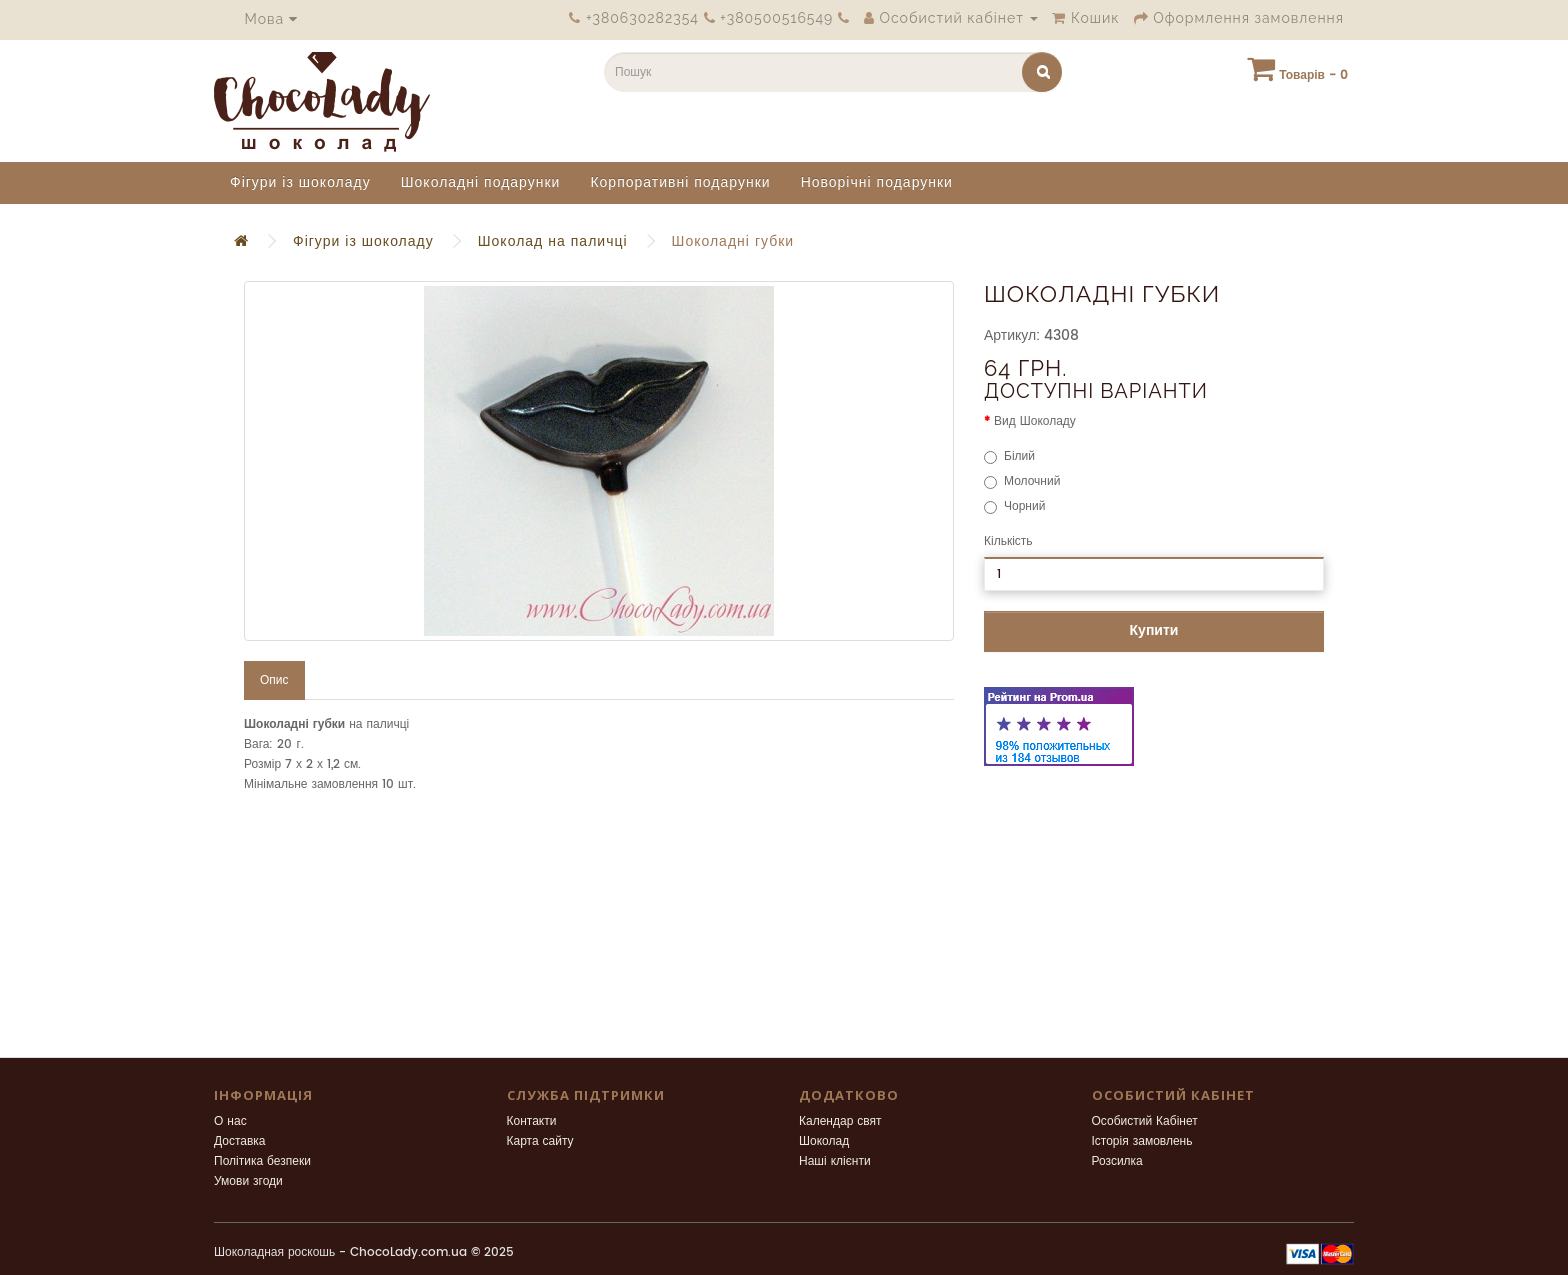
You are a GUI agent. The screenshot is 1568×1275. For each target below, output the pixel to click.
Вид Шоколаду (1035, 421)
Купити (1154, 630)
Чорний (1014, 506)
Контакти (532, 1121)
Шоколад (824, 1141)
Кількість (1008, 541)
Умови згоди (248, 1181)
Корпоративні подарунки (680, 182)
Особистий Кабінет (1145, 1121)
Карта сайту (540, 1141)
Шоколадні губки (733, 241)
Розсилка (1117, 1161)
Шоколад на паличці (553, 241)
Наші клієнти (835, 1161)
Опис (274, 680)
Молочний (1022, 481)
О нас (230, 1121)
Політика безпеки (262, 1161)
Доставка (240, 1141)
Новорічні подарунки (877, 182)
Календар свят (840, 1121)
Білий (1009, 456)
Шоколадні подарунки (481, 182)
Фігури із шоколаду (300, 182)
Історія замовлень (1142, 1141)
